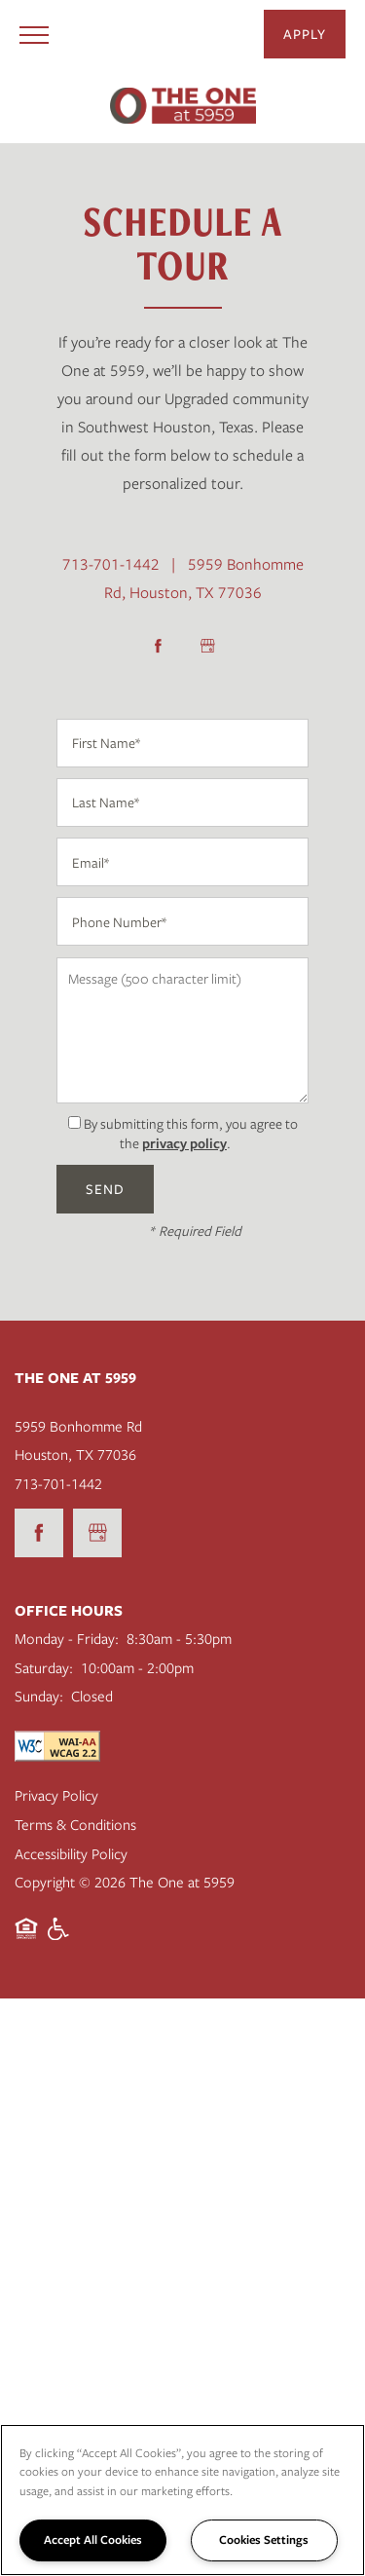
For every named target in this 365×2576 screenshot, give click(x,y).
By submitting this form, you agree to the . (191, 1133)
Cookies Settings (264, 2539)
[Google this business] (207, 645)
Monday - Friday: (67, 1638)
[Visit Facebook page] (158, 645)
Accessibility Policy (71, 1853)
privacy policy (184, 1143)
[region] (182, 2500)
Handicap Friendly (59, 1938)
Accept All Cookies (93, 2539)
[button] (305, 34)
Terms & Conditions (75, 1824)
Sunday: (39, 1695)
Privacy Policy (56, 1795)
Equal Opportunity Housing (26, 1938)
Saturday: (44, 1667)
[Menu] (34, 34)
